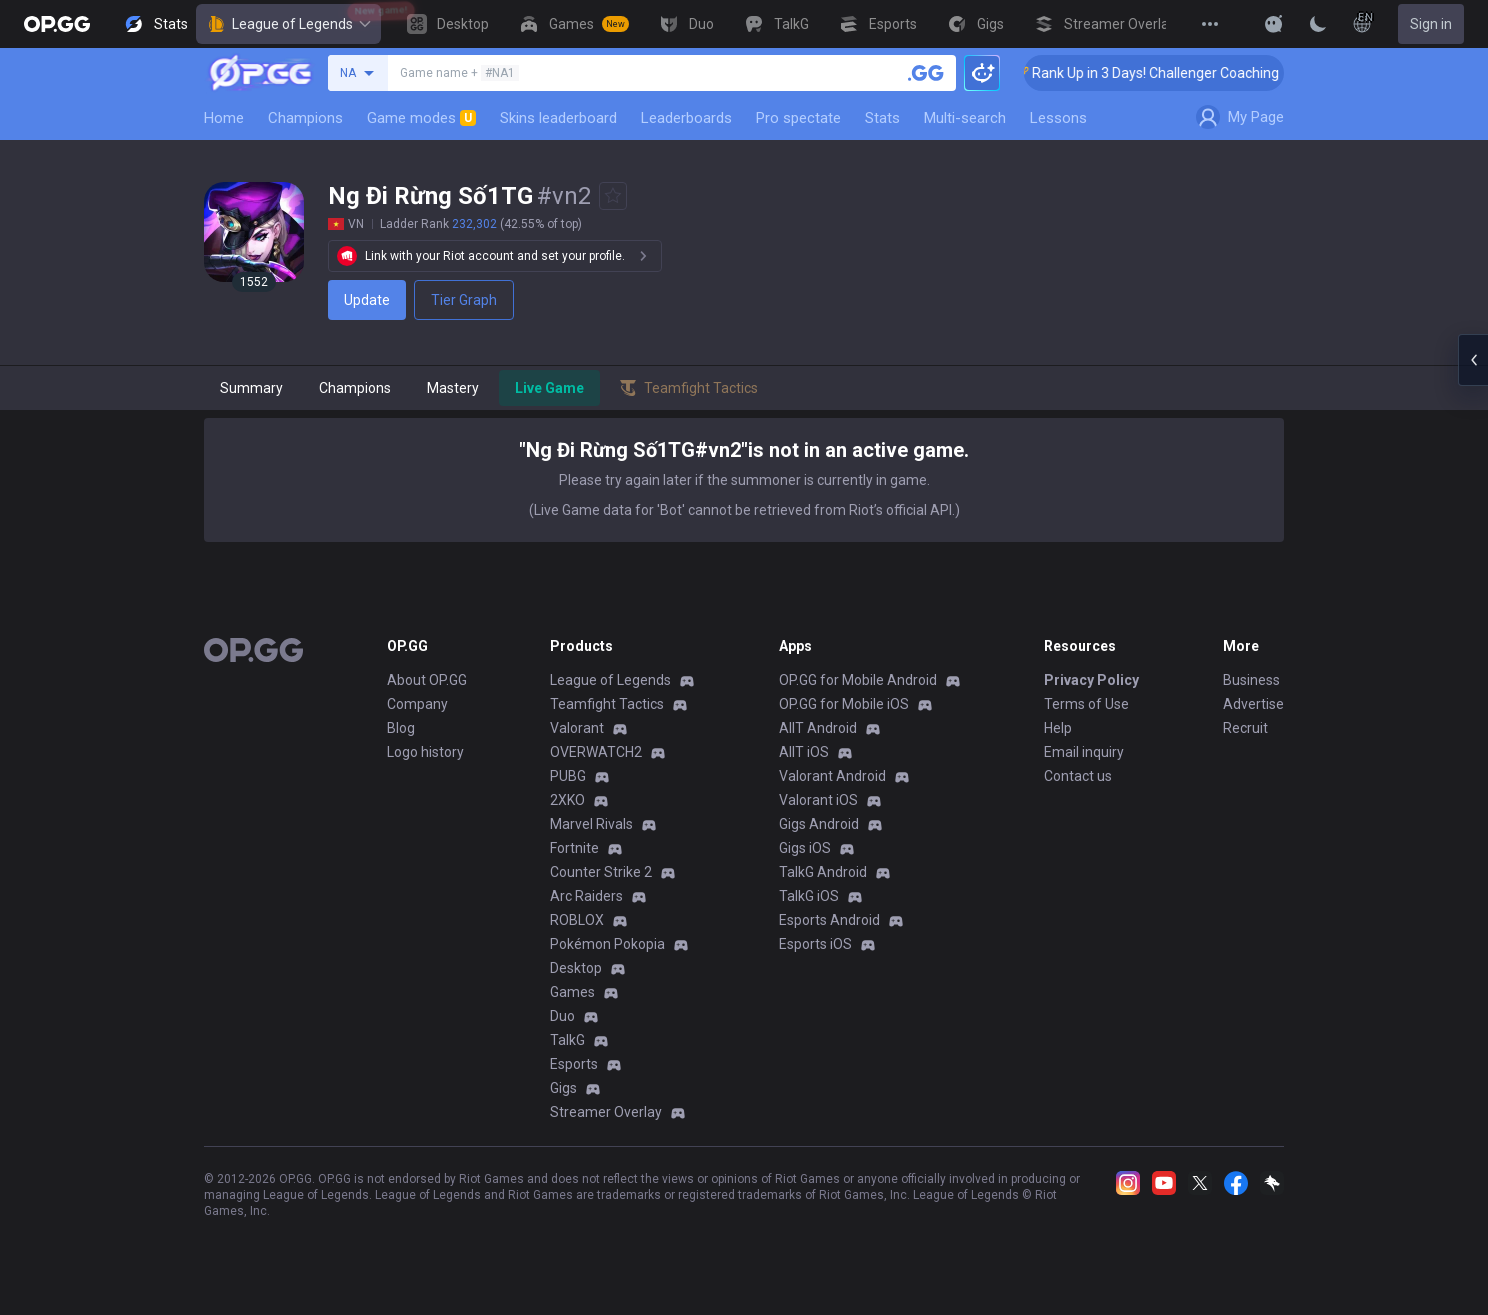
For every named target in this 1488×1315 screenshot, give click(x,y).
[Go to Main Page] (57, 24)
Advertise (1253, 704)
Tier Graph (464, 300)
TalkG (567, 1040)
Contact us (1078, 776)
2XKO (567, 800)
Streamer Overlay (606, 1112)
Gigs (563, 1088)
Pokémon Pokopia (607, 944)
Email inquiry (1084, 752)
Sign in (1431, 24)
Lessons (1058, 118)
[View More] (1210, 24)
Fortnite (574, 848)
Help (1058, 728)
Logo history (425, 752)
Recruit (1245, 728)
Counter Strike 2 (601, 872)
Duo (562, 1016)
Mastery (453, 388)
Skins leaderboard (558, 118)
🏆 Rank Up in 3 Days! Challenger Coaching (1166, 73)
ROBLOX (577, 920)
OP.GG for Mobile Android (858, 680)
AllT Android (818, 728)
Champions (305, 118)
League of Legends (288, 24)
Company (417, 704)
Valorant (577, 728)
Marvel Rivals (591, 824)
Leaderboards (686, 118)
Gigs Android (819, 824)
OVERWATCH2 (596, 752)
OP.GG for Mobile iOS (844, 704)
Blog (401, 728)
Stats (882, 118)
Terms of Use (1086, 704)
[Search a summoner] (926, 73)
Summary (251, 388)
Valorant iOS (818, 800)
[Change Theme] (1318, 24)
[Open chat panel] (1473, 360)
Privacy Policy (1091, 680)
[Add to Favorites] (613, 196)
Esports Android (829, 920)
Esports (574, 1064)
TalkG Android (823, 872)
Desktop (576, 968)
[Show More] (1274, 24)
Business (1251, 680)
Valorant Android (832, 776)
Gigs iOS (805, 848)
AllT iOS (804, 752)
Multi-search (965, 118)
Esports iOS (815, 944)
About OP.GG (427, 680)
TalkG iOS (809, 896)
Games (572, 992)
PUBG (568, 776)
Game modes (421, 118)
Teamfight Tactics (607, 704)
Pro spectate (798, 118)
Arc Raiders (586, 896)
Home (224, 118)
